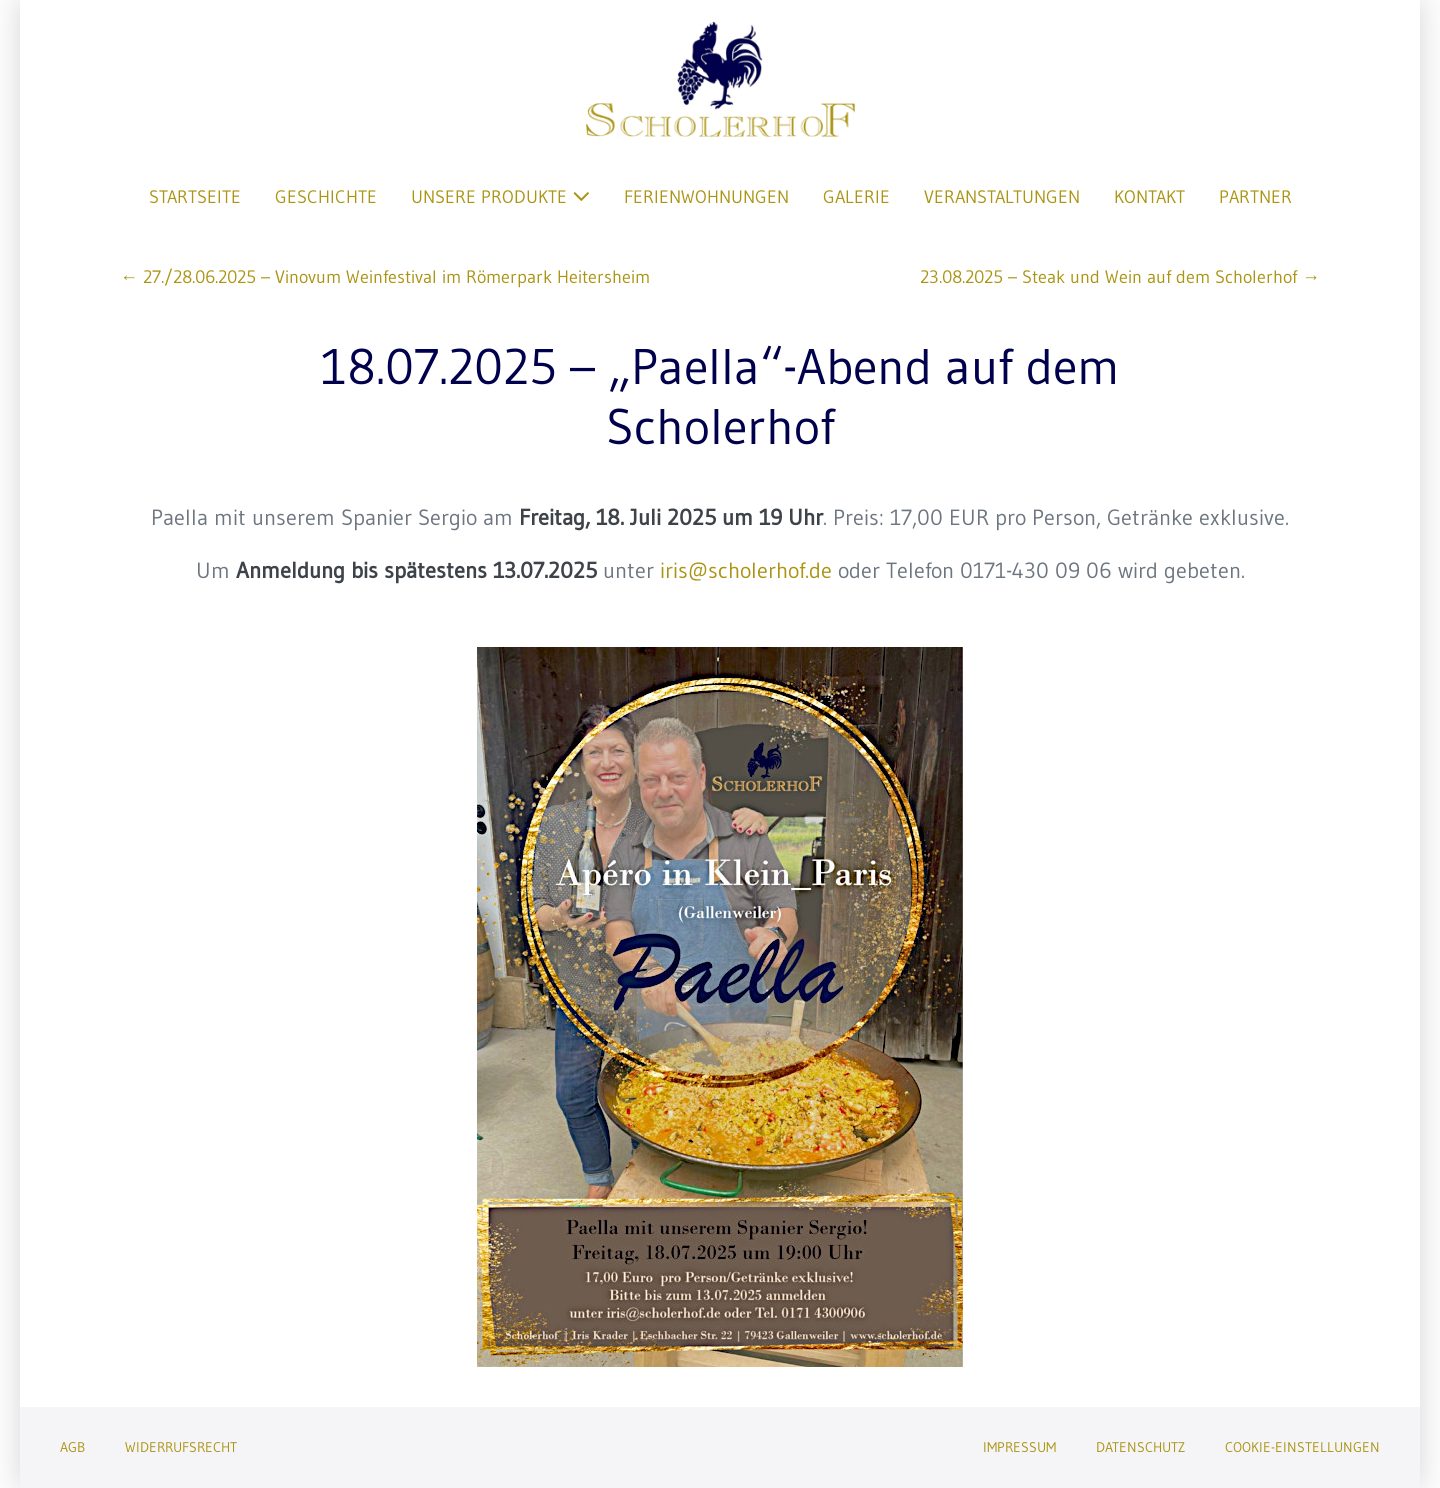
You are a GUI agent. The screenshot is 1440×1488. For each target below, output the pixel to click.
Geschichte (326, 197)
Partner (1255, 197)
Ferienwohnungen (706, 197)
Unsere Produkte (500, 197)
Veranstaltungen (1002, 197)
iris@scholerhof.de (746, 570)
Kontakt (1149, 197)
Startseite (195, 197)
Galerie (856, 197)
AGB (72, 1447)
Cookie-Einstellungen (1302, 1447)
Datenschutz (1140, 1447)
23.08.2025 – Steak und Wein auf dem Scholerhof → (1120, 277)
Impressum (1019, 1447)
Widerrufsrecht (181, 1447)
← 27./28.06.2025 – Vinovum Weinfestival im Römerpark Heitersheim (385, 277)
